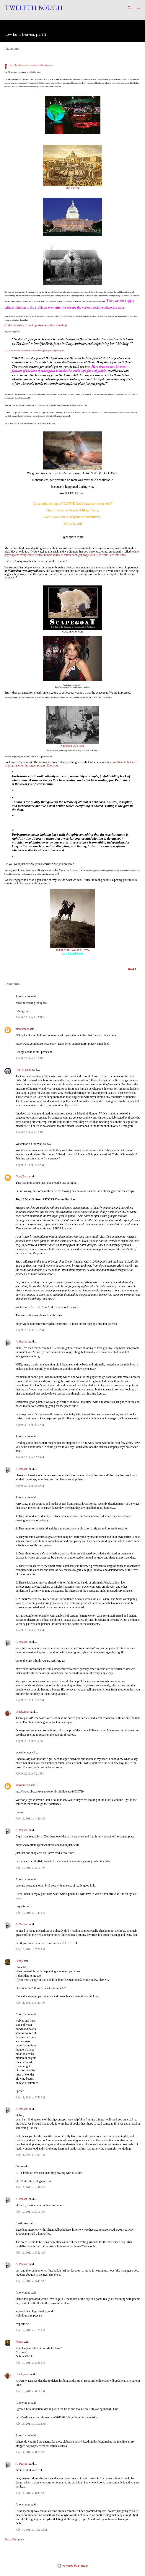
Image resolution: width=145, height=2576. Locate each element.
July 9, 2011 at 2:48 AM (30, 1164)
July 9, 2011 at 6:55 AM (30, 1457)
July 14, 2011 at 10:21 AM (31, 2529)
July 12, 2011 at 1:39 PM (30, 2330)
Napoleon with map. (72, 745)
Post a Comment (14, 2539)
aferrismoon (23, 1785)
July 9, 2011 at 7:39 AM (30, 1630)
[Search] (129, 6)
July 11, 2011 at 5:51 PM (30, 2097)
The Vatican (72, 188)
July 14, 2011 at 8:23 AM (30, 2452)
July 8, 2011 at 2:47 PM (30, 1017)
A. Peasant (22, 1341)
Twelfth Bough (33, 7)
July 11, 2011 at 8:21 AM (30, 2002)
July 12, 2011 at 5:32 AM (30, 2252)
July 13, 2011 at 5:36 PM (30, 2362)
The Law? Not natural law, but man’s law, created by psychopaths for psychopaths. (34, 351)
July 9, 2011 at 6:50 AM (30, 1424)
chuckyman (22, 1711)
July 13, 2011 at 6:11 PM (30, 2391)
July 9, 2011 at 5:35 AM (30, 1330)
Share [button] (132, 969)
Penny (19, 1960)
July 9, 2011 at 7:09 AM (30, 1485)
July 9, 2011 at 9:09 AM (30, 1700)
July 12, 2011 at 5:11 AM (30, 2211)
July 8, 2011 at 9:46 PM (30, 1132)
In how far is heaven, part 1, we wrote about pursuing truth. (31, 65)
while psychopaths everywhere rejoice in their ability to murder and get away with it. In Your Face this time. (71, 553)
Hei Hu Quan (23, 1069)
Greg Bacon (23, 1176)
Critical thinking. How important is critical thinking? (35, 325)
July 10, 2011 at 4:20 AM (30, 1818)
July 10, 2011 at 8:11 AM (30, 1867)
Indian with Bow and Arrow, (73, 949)
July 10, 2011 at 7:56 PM (30, 1949)
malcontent (22, 1028)
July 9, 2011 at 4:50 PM (30, 1741)
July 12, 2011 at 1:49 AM (30, 2187)
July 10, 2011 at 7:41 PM (30, 1912)
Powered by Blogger (72, 2565)
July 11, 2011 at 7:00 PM (30, 2154)
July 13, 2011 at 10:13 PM (31, 2423)
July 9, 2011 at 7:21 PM (30, 1773)
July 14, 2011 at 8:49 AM (30, 2493)
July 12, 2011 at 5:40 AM (30, 2281)
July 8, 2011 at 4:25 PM (30, 1058)
